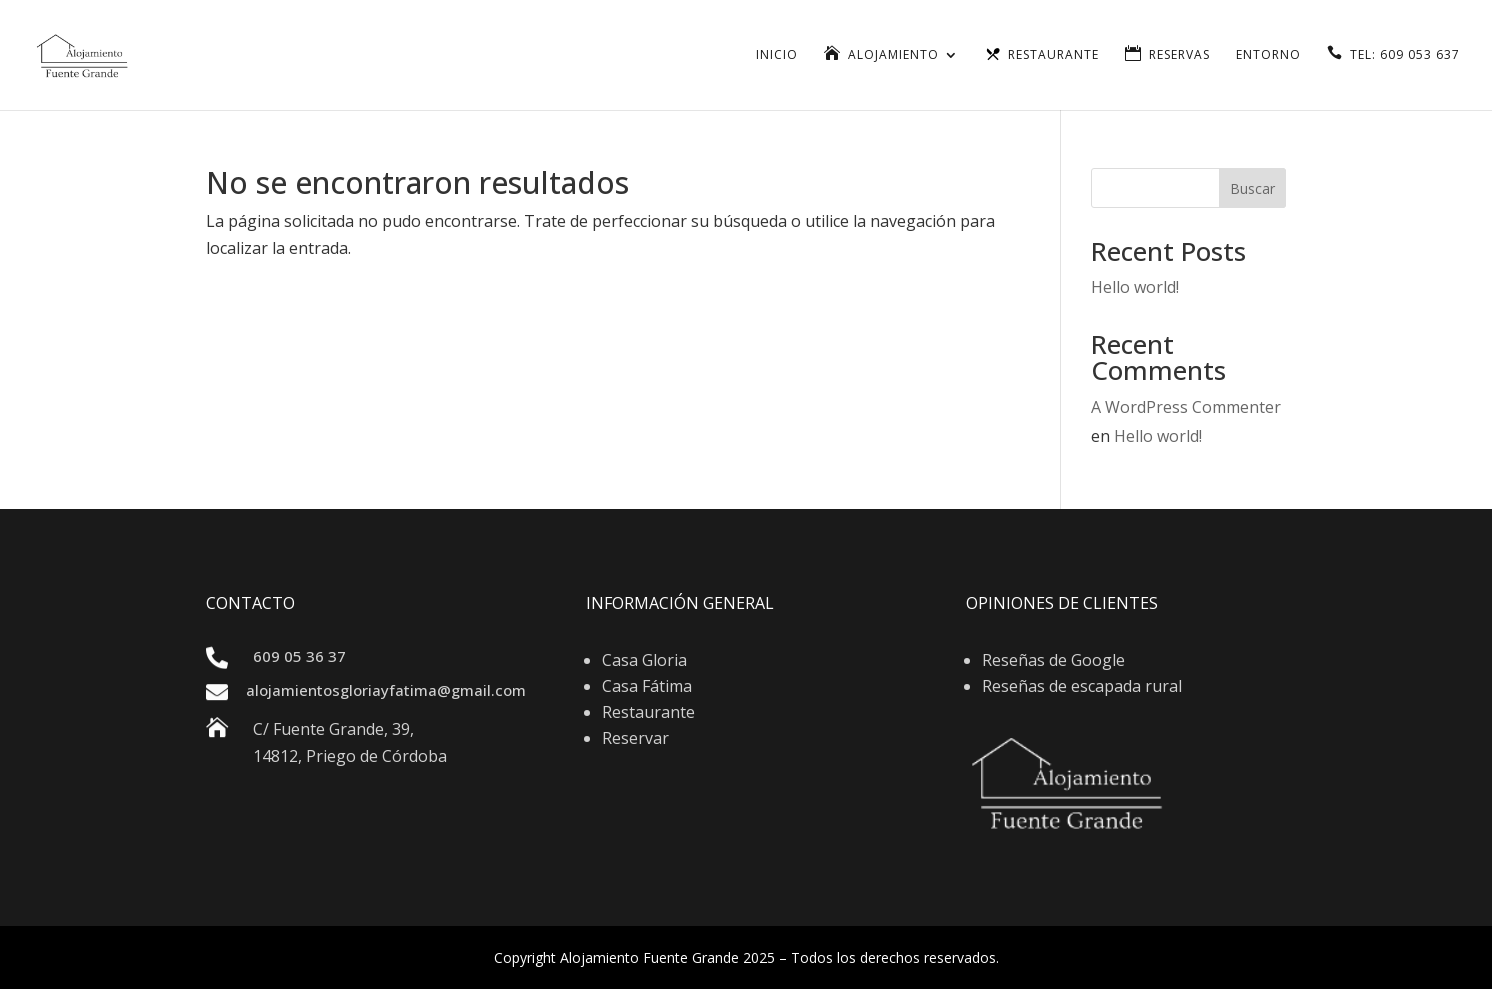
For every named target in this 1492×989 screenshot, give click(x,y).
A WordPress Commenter (1186, 407)
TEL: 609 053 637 (1405, 55)
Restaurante (1053, 55)
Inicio (777, 55)
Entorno (1268, 55)
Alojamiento (893, 55)
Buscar (1252, 188)
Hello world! (1135, 287)
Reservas (1179, 55)
